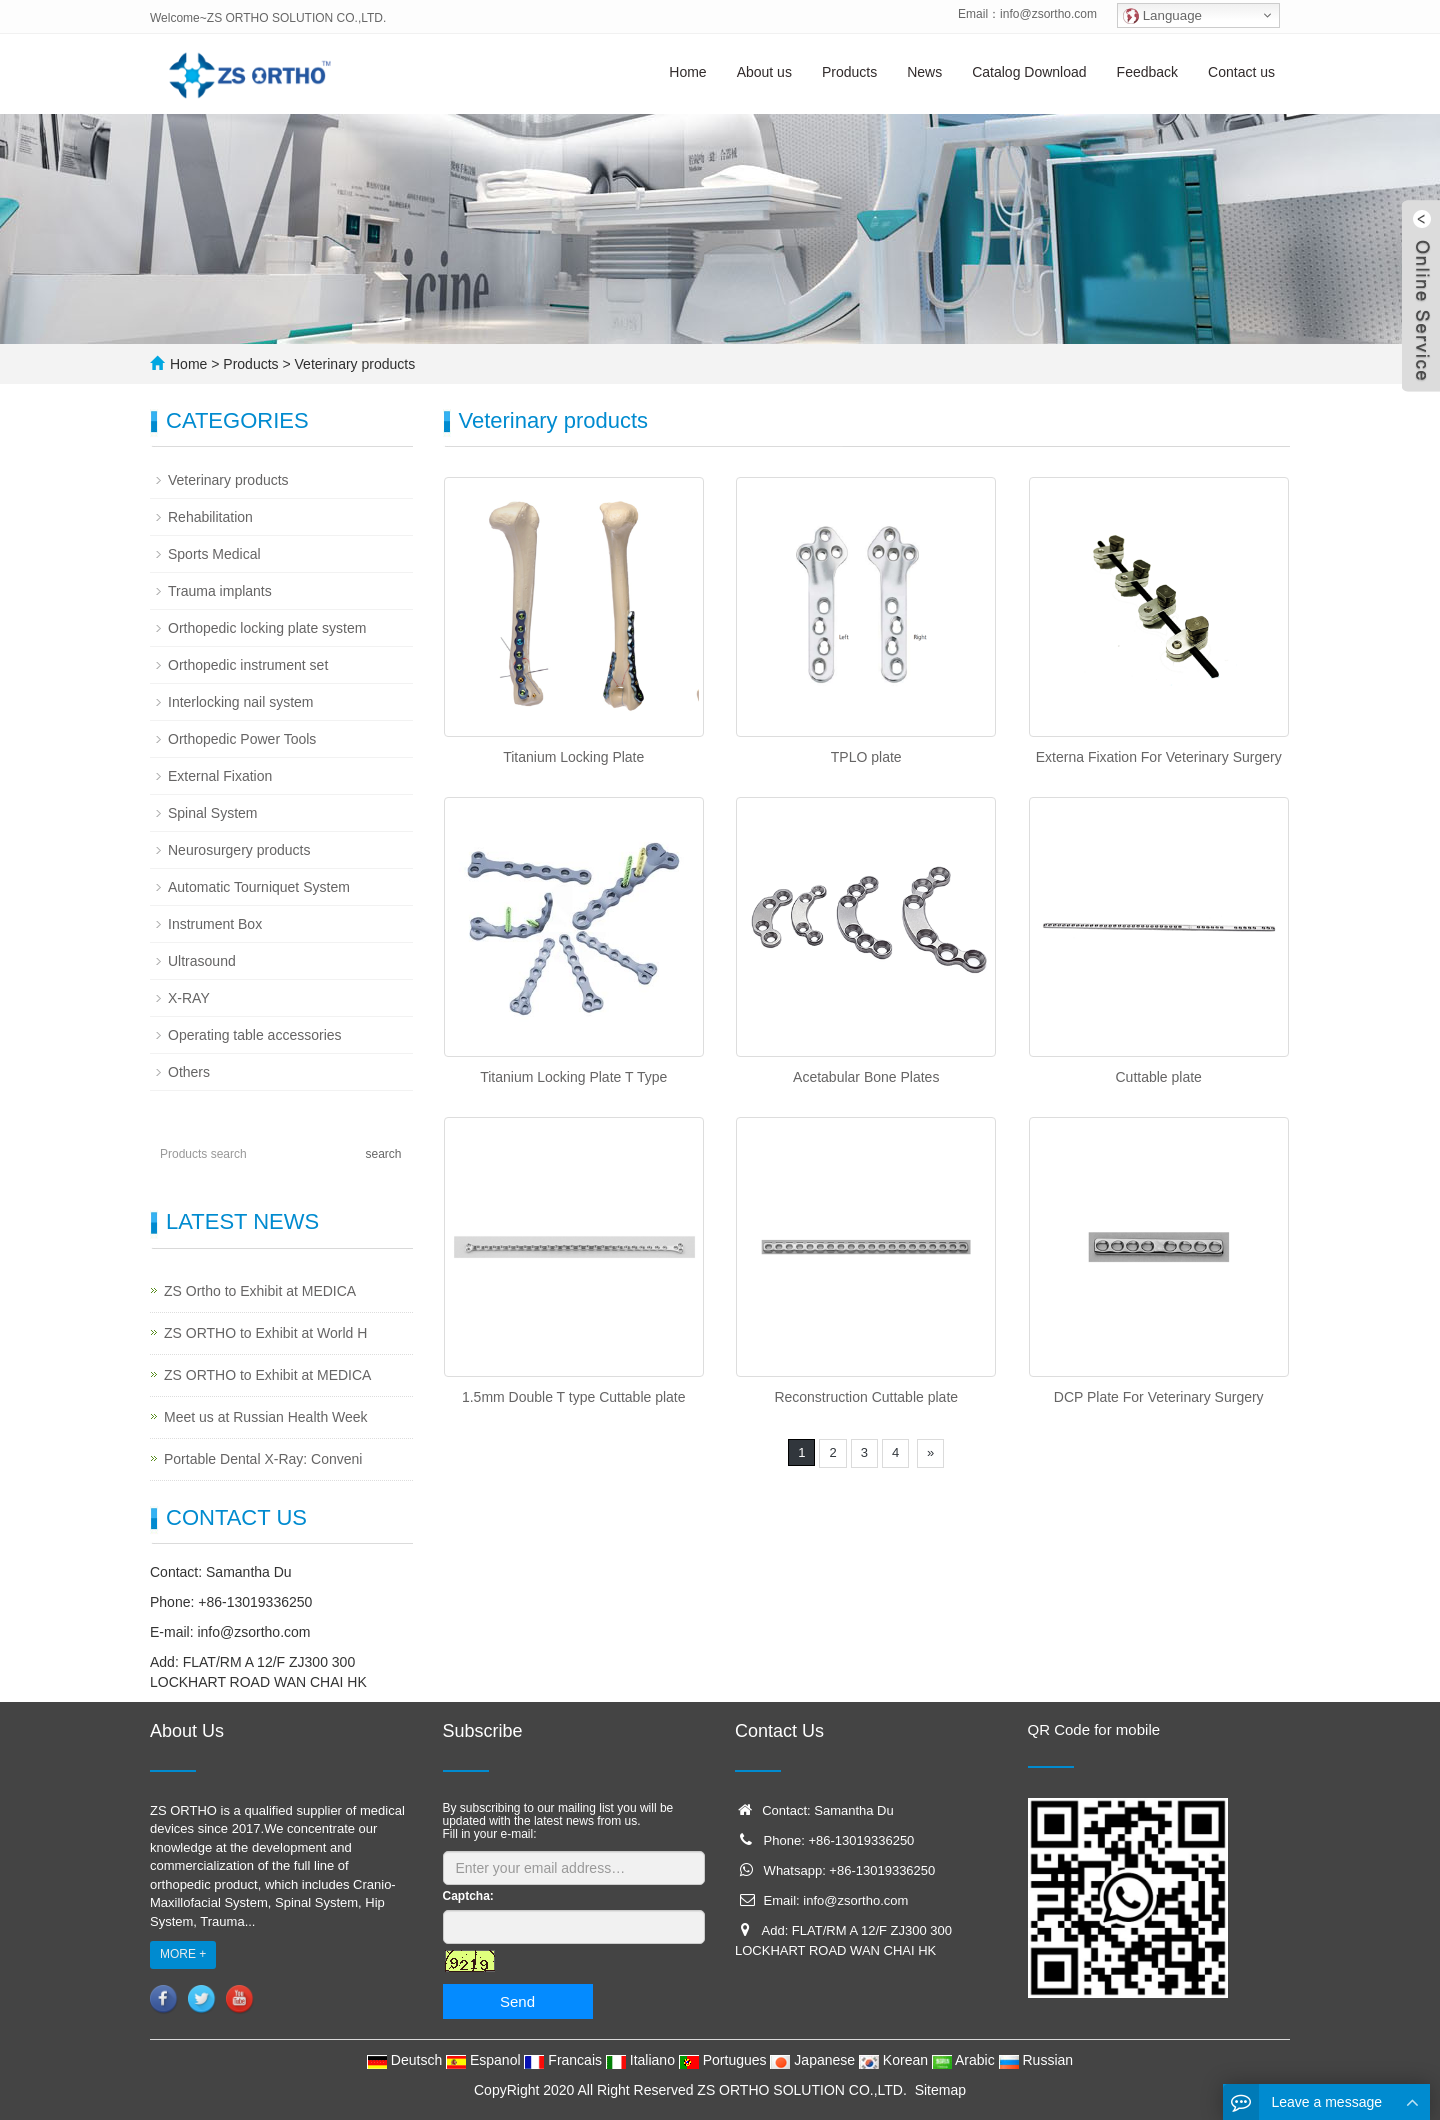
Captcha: (468, 1896)
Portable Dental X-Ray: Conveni (263, 1459)
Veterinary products (353, 364)
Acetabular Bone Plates (866, 1077)
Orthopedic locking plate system (267, 628)
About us (764, 72)
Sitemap (940, 2090)
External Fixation (220, 776)
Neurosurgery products (239, 850)
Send (517, 2001)
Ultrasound (202, 961)
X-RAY (189, 998)
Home (687, 72)
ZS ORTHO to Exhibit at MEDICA (267, 1375)
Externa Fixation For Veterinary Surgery (1159, 757)
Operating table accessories (255, 1035)
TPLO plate (866, 757)
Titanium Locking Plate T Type (573, 1077)
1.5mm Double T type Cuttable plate (574, 1397)
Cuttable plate (1159, 1077)
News (924, 72)
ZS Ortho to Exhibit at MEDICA (260, 1291)
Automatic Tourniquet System (259, 887)
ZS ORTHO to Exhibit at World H (265, 1333)
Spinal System (212, 813)
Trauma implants (220, 591)
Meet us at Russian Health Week (266, 1417)
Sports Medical (214, 554)
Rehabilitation (210, 517)
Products (849, 72)
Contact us (1241, 72)
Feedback (1147, 72)
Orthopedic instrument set (248, 665)
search (383, 1154)
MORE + (183, 1954)
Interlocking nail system (241, 702)
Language (1162, 16)
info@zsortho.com (1048, 14)
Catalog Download (1029, 72)
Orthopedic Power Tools (242, 739)
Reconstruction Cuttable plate (866, 1397)
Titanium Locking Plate (573, 757)
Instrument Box (215, 924)
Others (189, 1072)
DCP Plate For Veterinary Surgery (1159, 1397)
